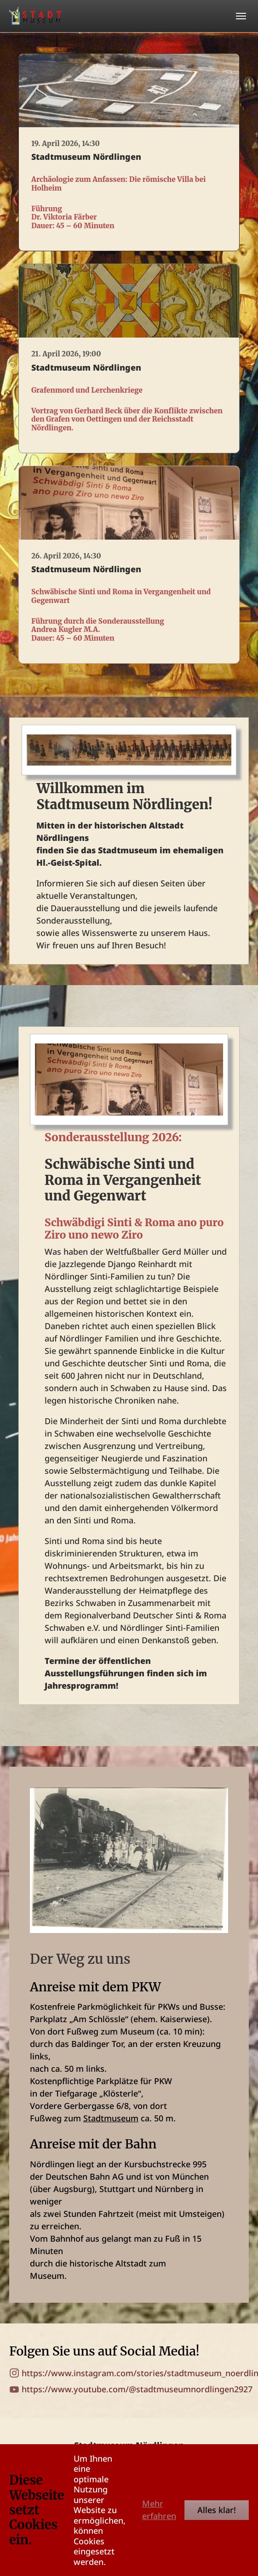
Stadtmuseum (110, 2118)
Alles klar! (216, 2509)
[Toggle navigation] (241, 16)
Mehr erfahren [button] (159, 2509)
